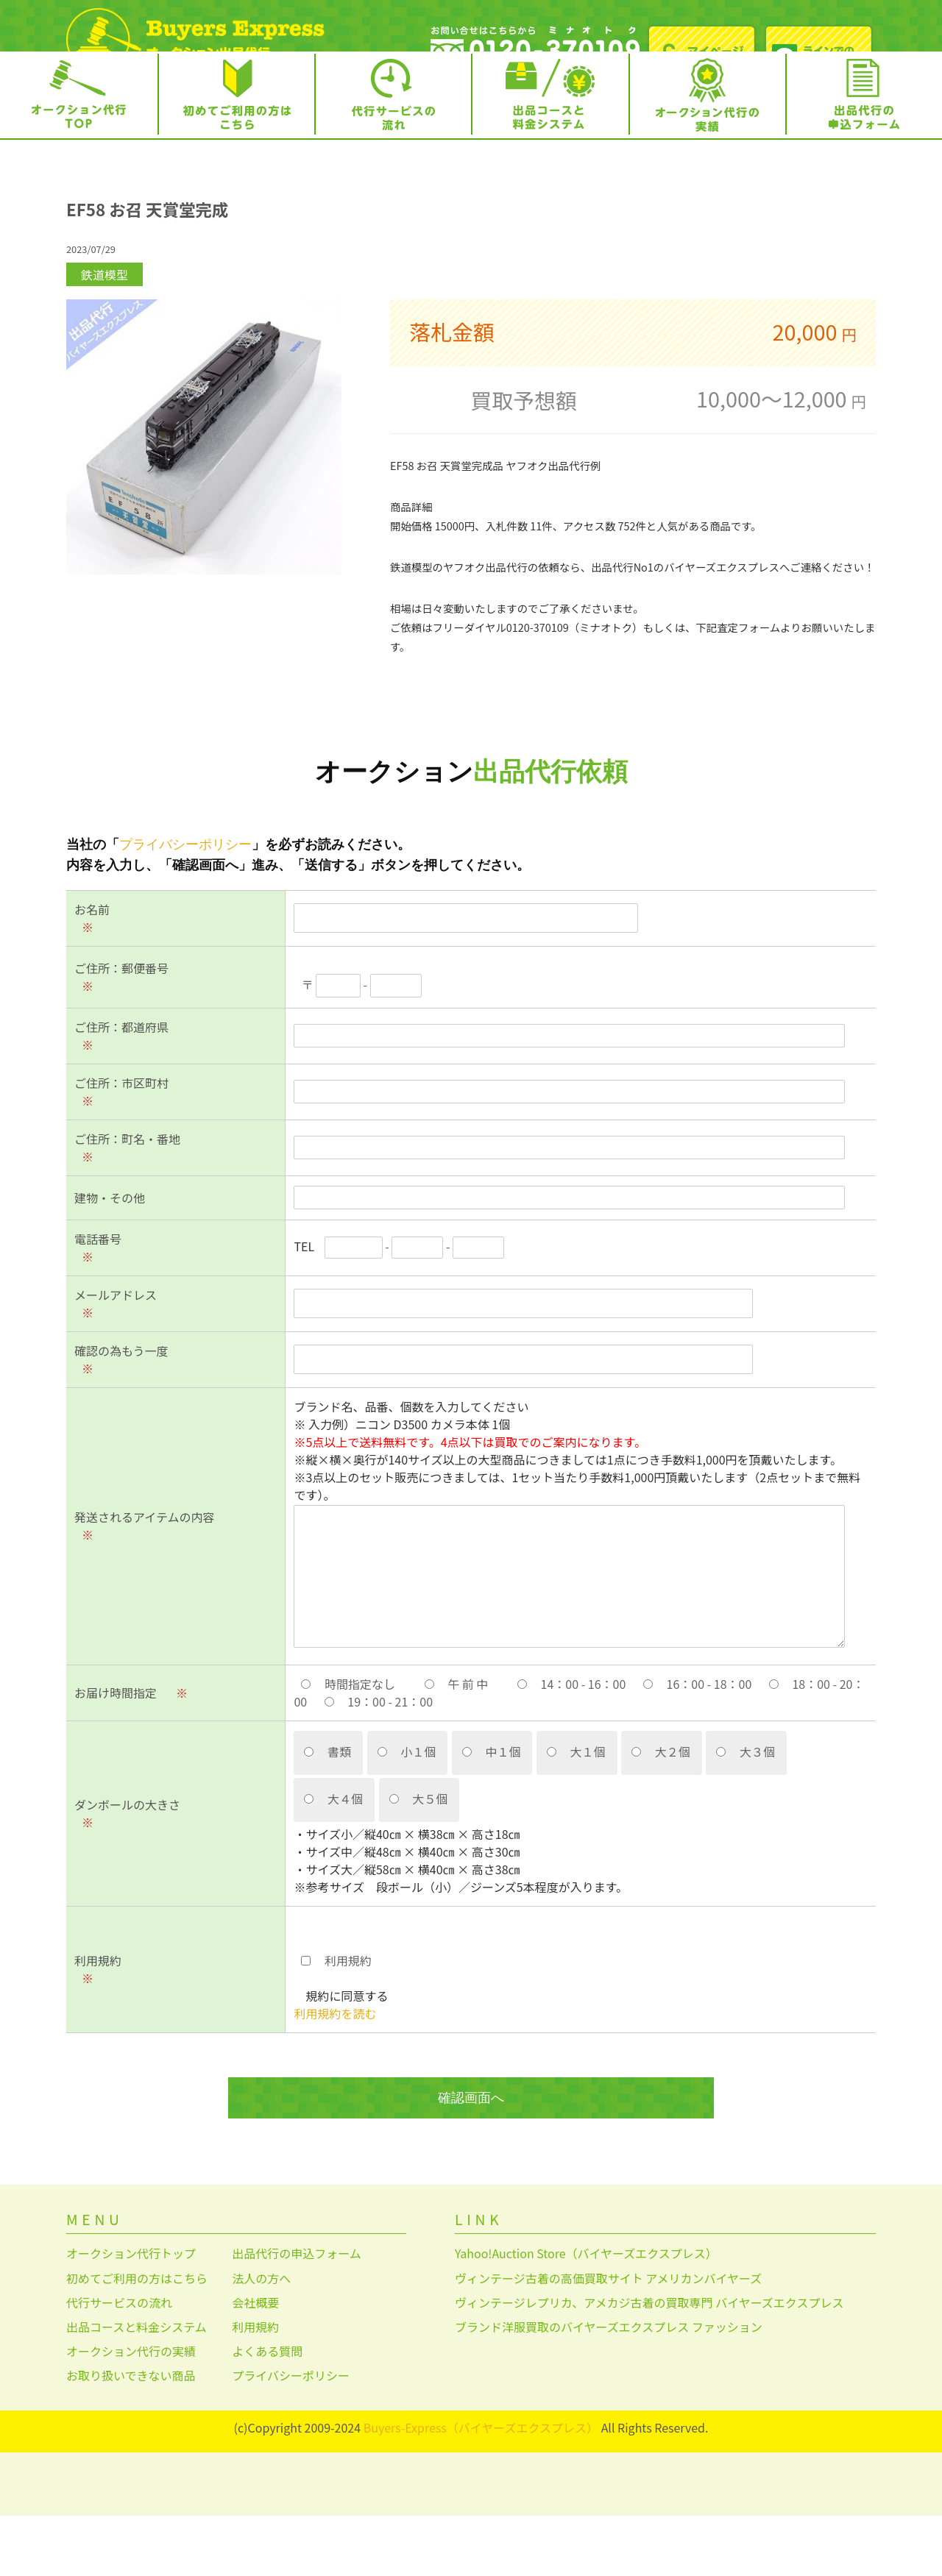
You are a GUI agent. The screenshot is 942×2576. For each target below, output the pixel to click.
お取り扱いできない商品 (131, 2436)
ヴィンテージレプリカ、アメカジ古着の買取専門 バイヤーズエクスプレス (649, 2363)
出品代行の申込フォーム (296, 2314)
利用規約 (255, 2388)
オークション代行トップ (131, 2314)
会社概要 (255, 2363)
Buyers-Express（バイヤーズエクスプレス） (481, 2488)
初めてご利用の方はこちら (137, 2338)
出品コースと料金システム (136, 2388)
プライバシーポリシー (185, 904)
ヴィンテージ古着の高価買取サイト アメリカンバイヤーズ (608, 2338)
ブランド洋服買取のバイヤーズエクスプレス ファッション (608, 2388)
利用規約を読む (335, 2073)
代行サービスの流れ (119, 2363)
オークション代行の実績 (131, 2412)
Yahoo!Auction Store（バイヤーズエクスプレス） (586, 2314)
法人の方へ (261, 2338)
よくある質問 (267, 2412)
